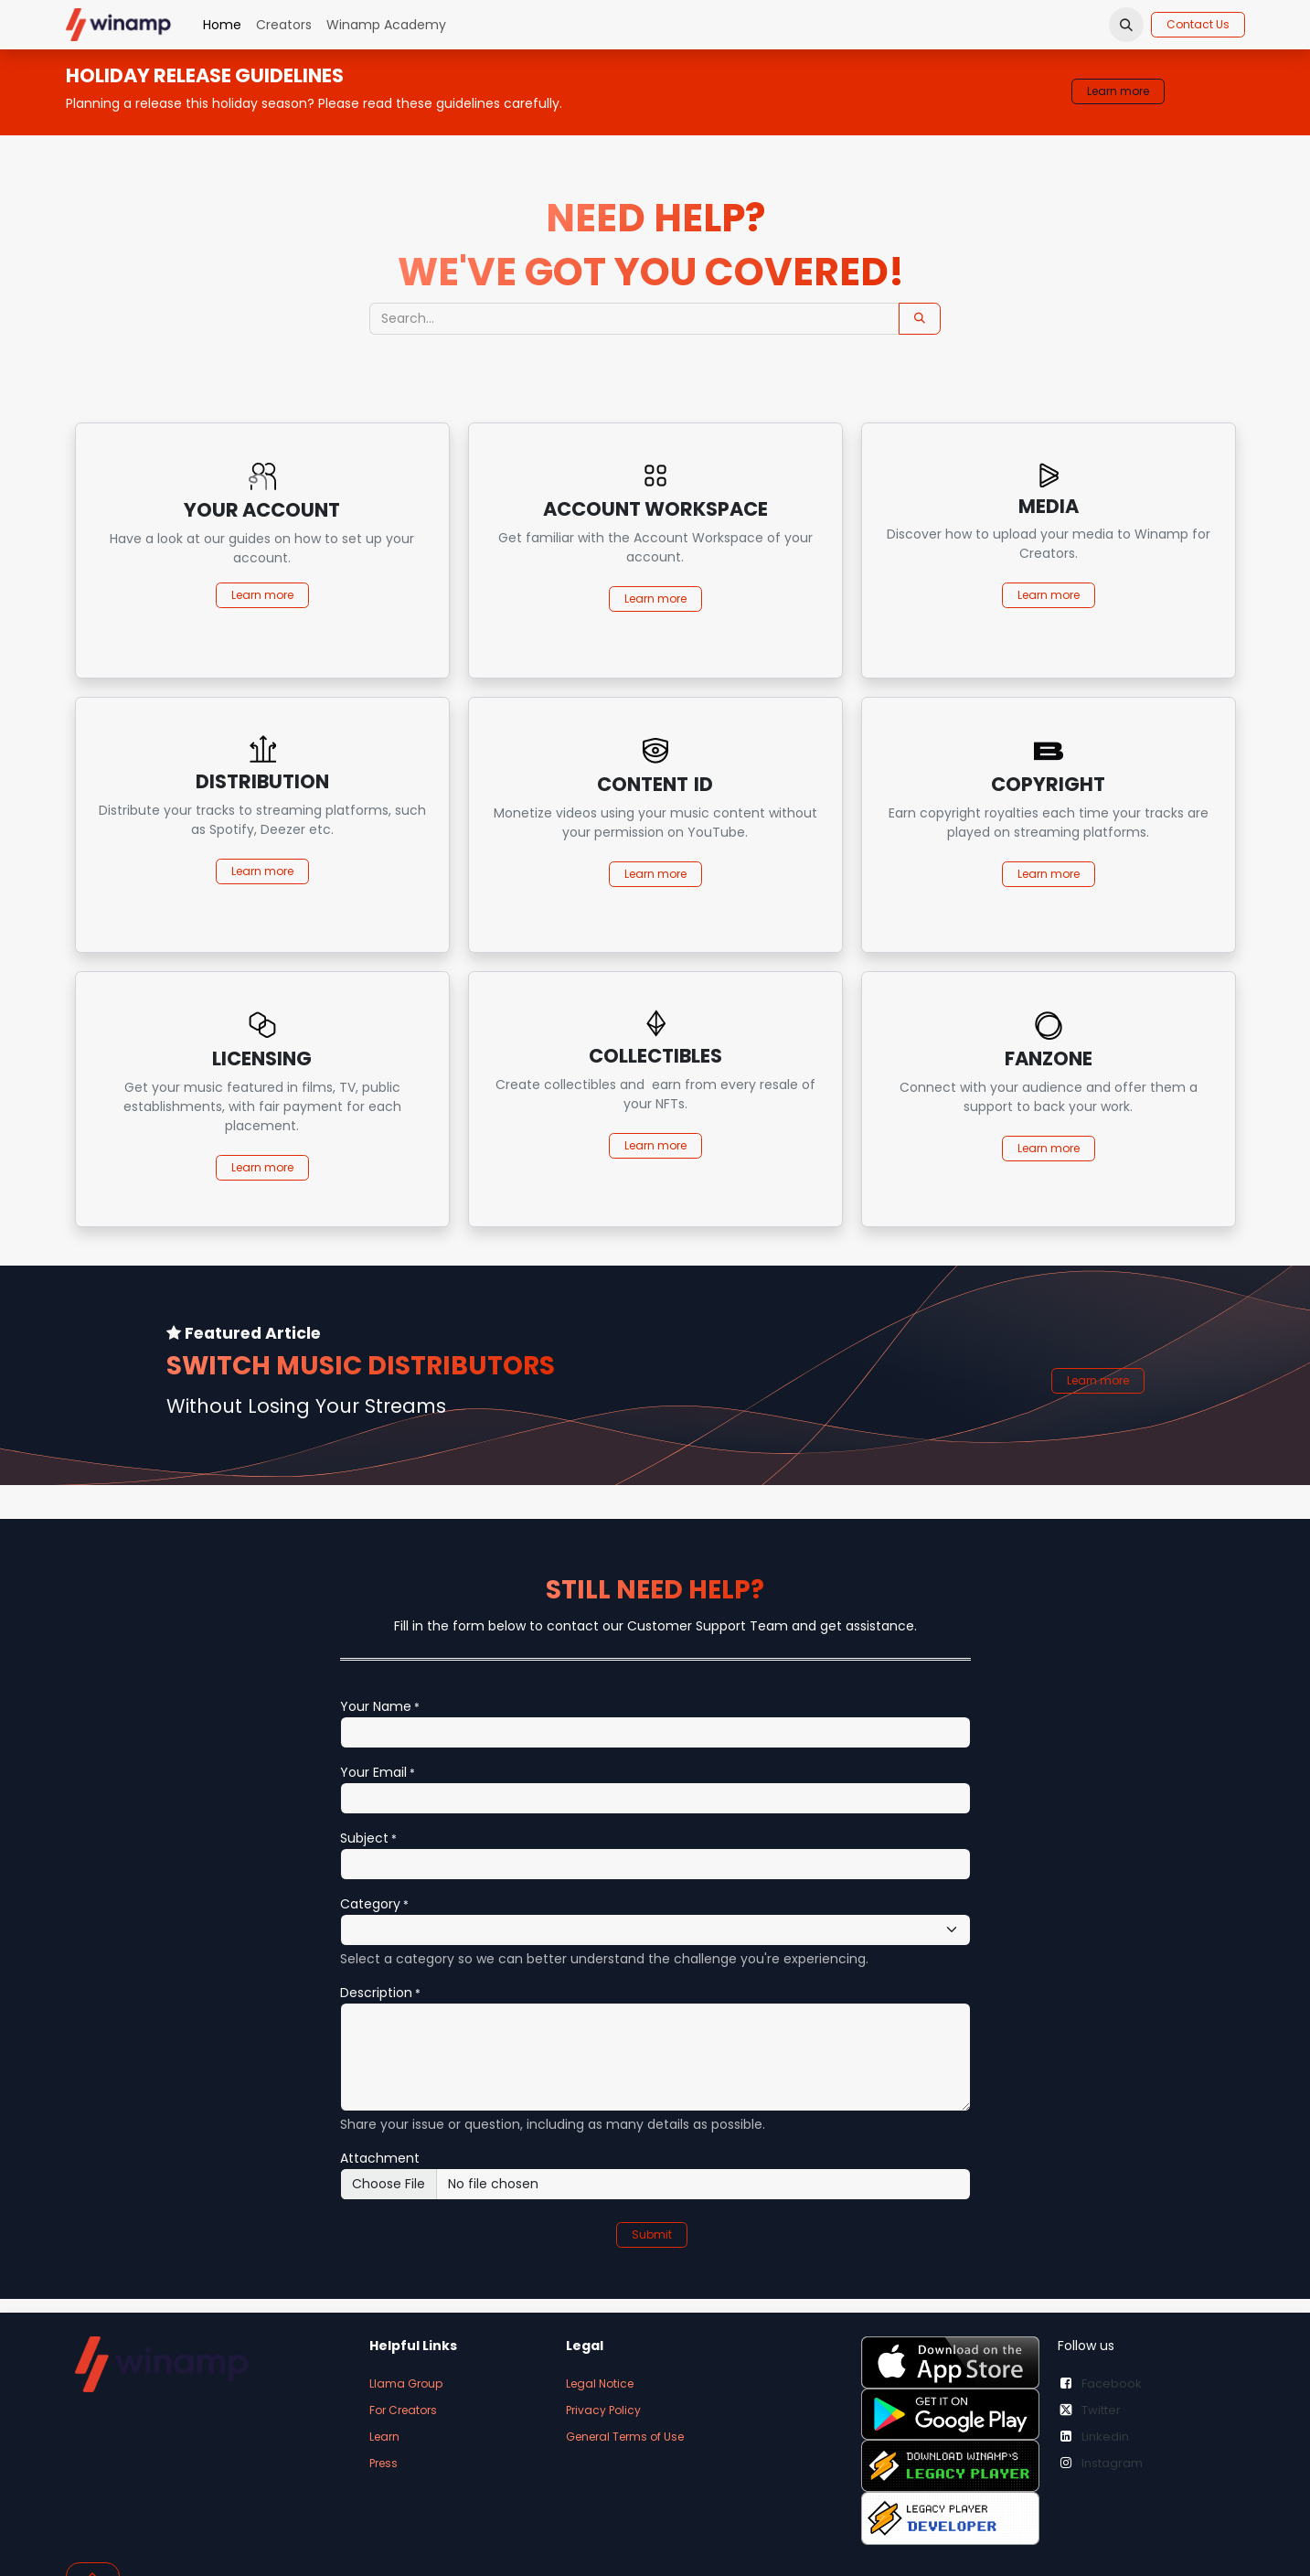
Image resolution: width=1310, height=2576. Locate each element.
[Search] (920, 319)
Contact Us (1198, 24)
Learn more (1118, 91)
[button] (1126, 24)
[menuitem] (222, 25)
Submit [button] (652, 2234)
